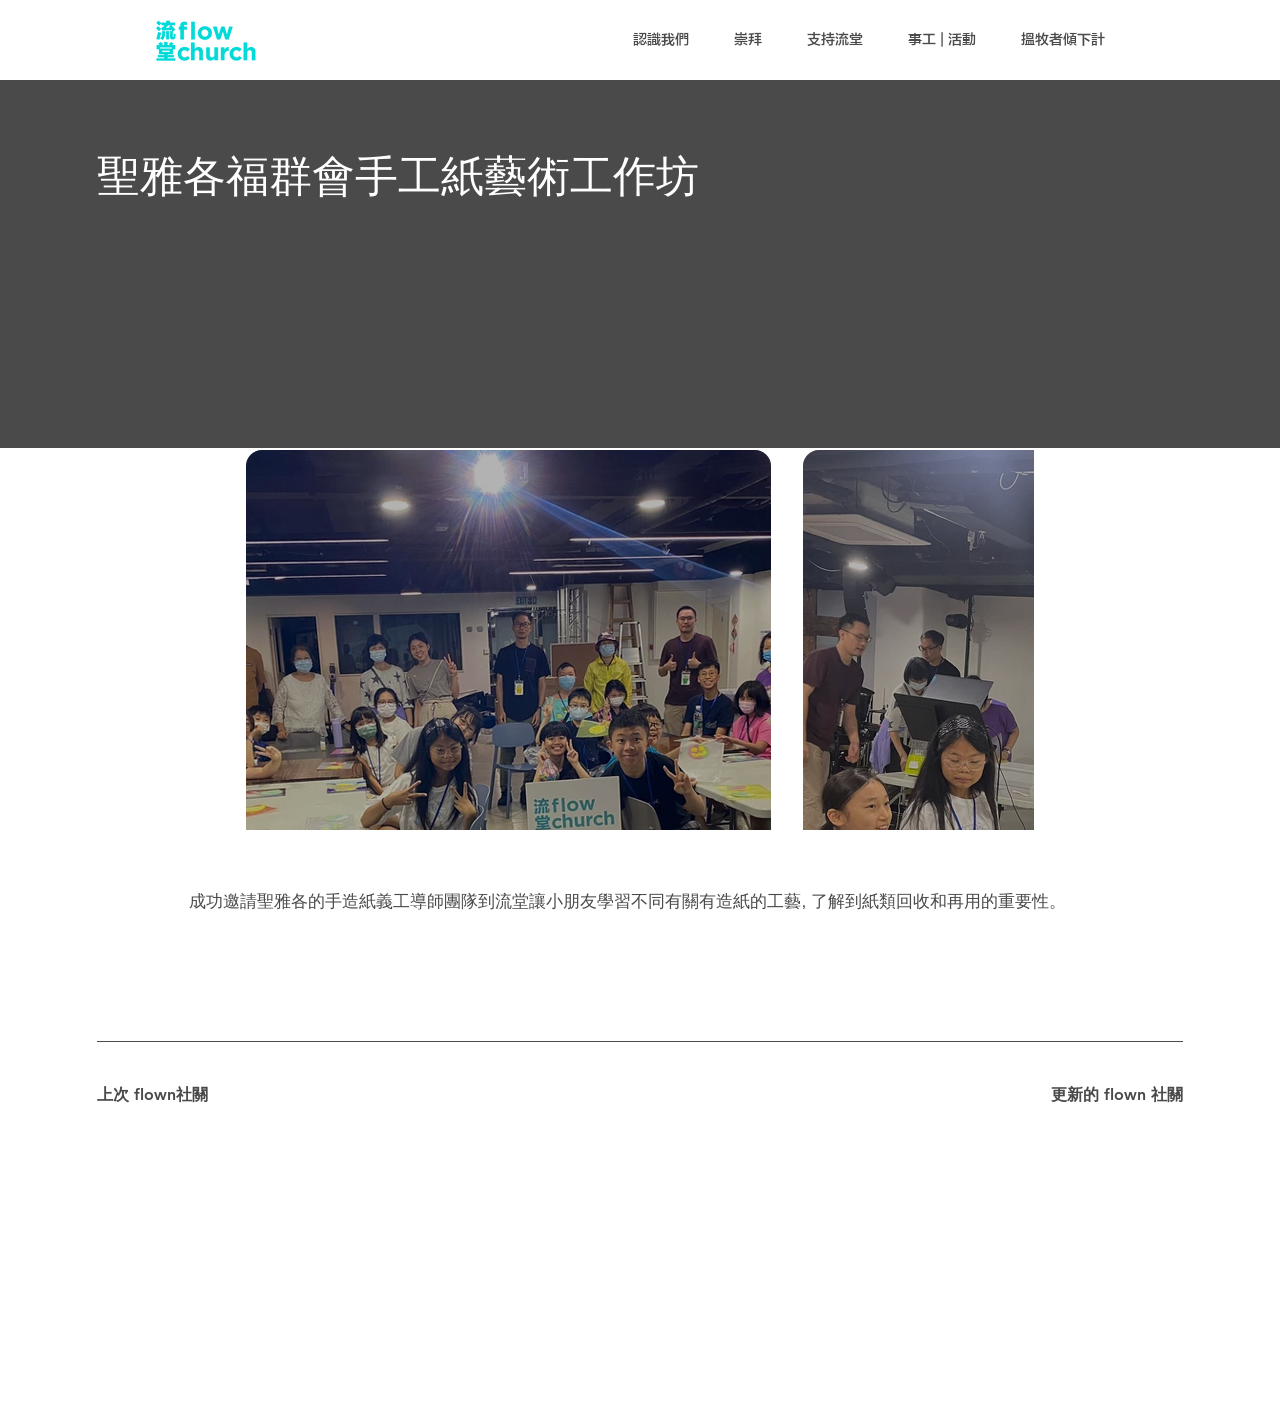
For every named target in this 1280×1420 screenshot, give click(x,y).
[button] (661, 40)
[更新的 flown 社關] (1112, 1095)
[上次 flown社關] (168, 1095)
